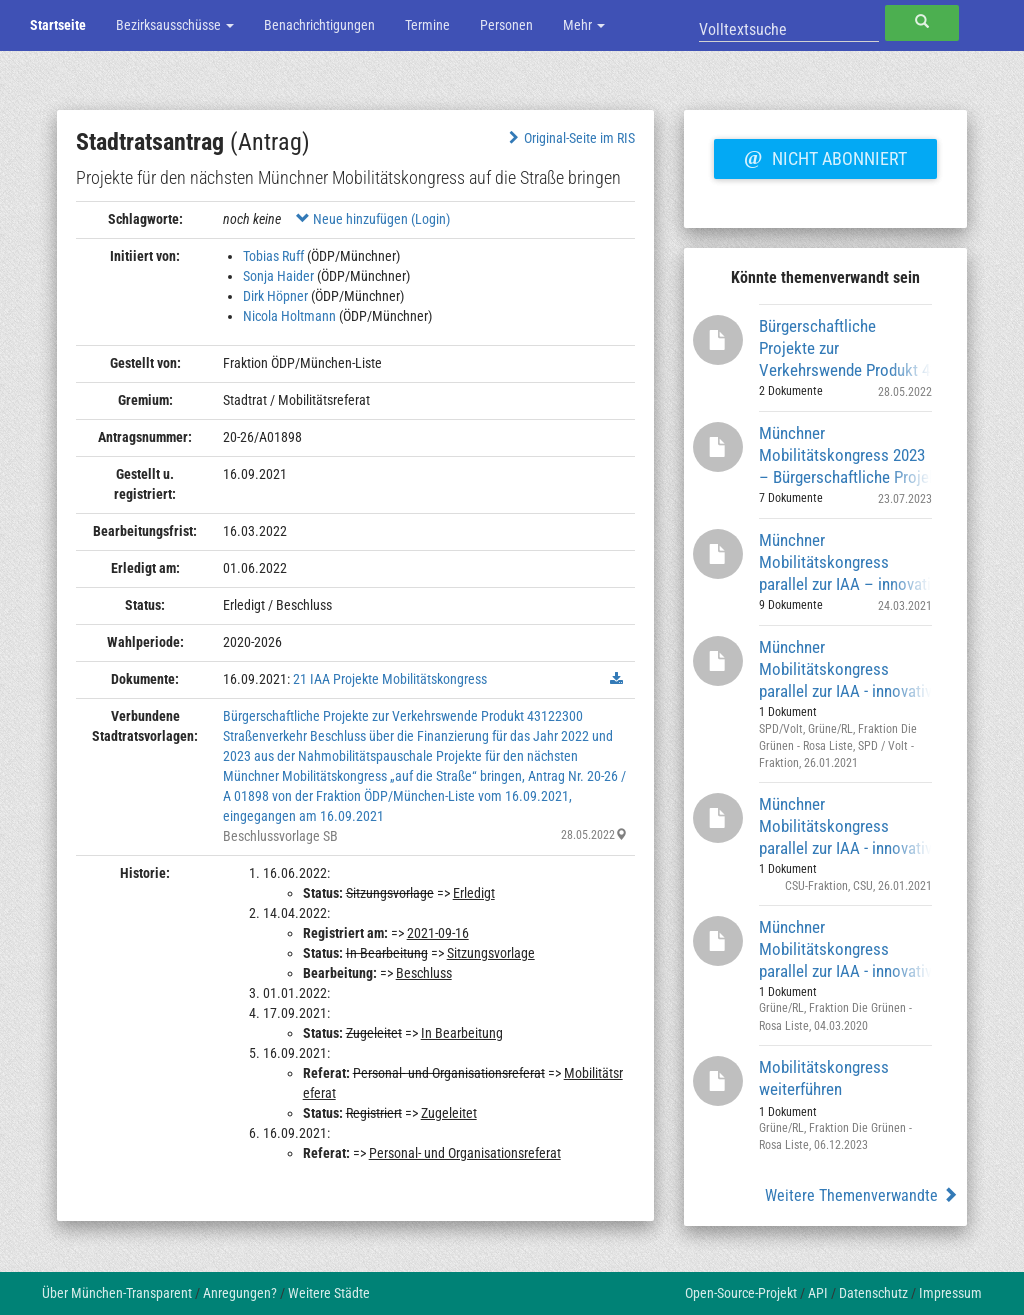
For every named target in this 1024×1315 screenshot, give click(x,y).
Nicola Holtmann (289, 316)
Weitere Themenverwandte (861, 1195)
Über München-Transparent (117, 1293)
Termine (427, 25)
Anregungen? (240, 1293)
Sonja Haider (278, 276)
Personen (506, 25)
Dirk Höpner (275, 296)
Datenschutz (873, 1293)
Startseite (58, 25)
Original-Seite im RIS (569, 138)
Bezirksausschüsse (175, 25)
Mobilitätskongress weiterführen (824, 1078)
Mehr (584, 25)
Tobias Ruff (273, 256)
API (818, 1293)
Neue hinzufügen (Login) (373, 219)
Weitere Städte (329, 1293)
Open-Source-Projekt (741, 1293)
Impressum (950, 1293)
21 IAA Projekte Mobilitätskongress (390, 679)
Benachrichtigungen (319, 25)
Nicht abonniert (825, 156)
